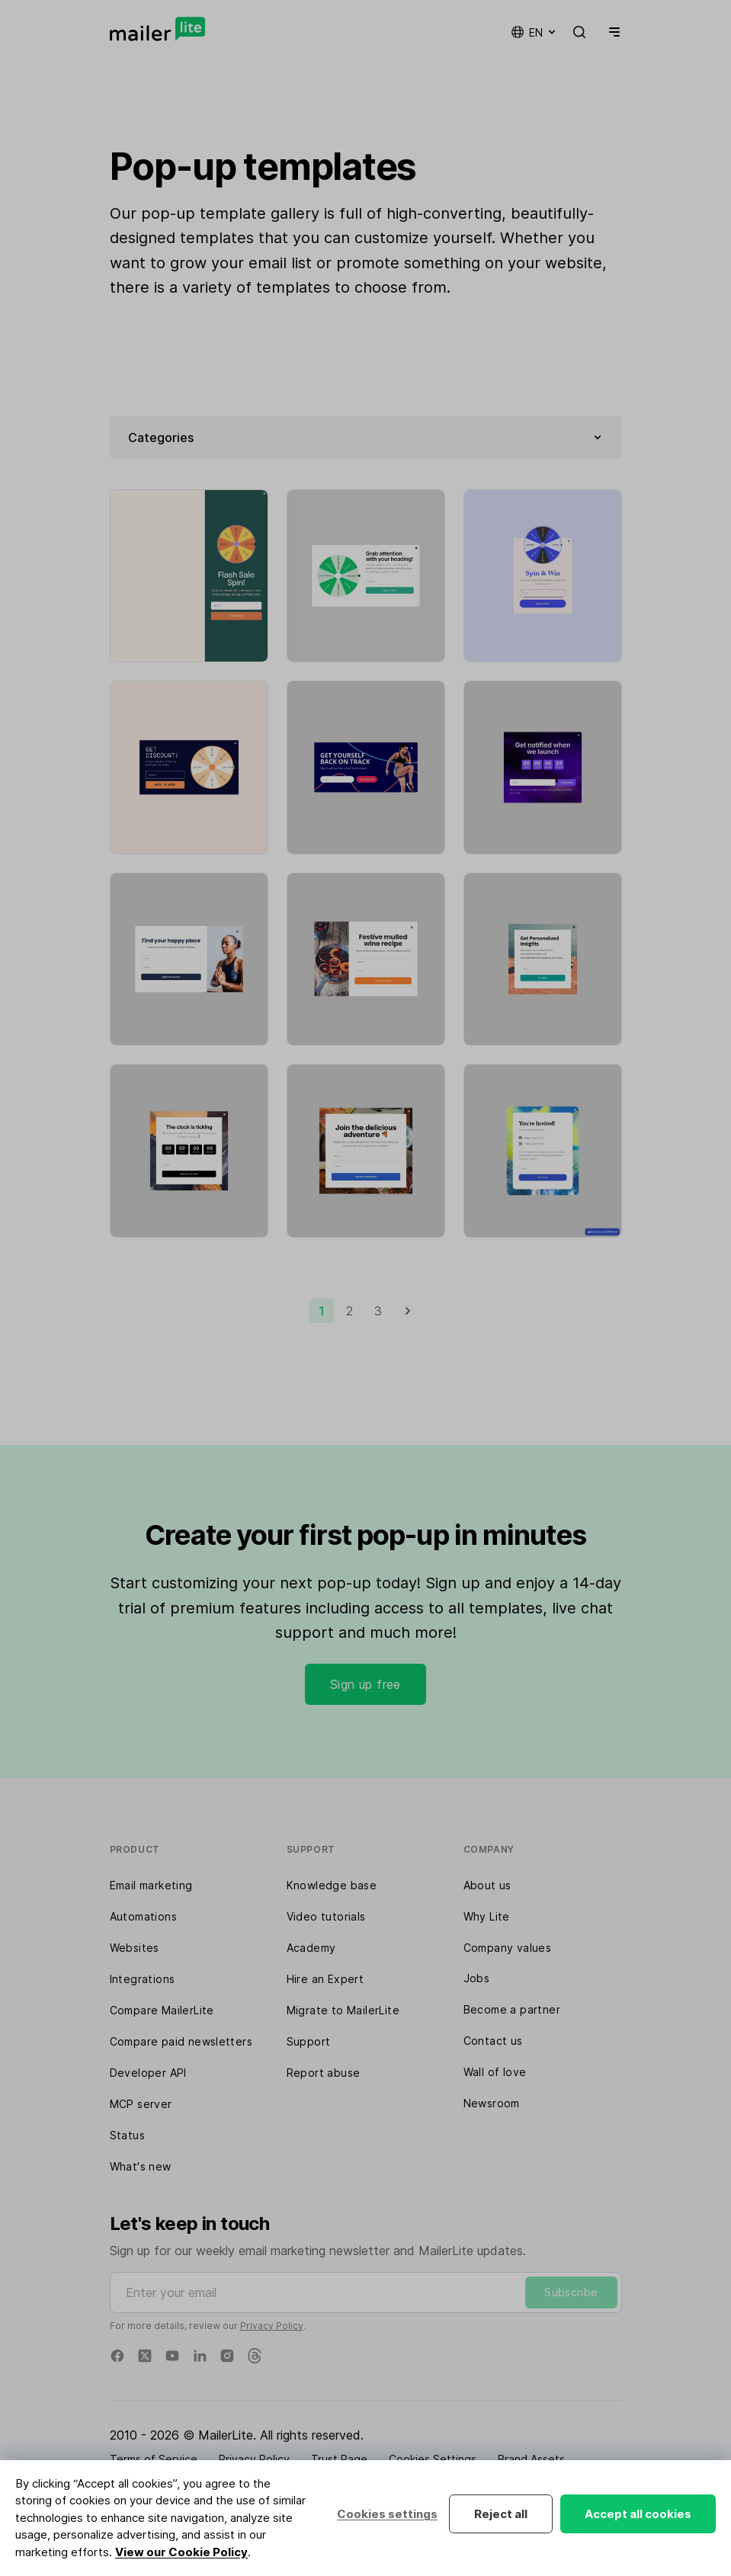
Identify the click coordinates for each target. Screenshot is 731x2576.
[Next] (408, 1311)
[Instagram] (227, 2355)
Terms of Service (153, 2459)
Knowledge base (332, 1885)
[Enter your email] (366, 2292)
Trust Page (339, 2459)
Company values (507, 1947)
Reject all (500, 2514)
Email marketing (151, 1885)
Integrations (142, 1978)
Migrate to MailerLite (343, 2010)
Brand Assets (531, 2459)
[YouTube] (172, 2355)
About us (487, 1885)
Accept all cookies (638, 2514)
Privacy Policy (271, 2325)
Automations (143, 1916)
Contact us (493, 2040)
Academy (311, 1947)
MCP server (141, 2103)
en (534, 32)
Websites (134, 1947)
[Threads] (254, 2355)
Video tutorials (326, 1916)
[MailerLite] (157, 29)
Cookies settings (387, 2514)
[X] (144, 2355)
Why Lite (486, 1916)
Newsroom (491, 2103)
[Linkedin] (199, 2355)
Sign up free (365, 1684)
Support (309, 2041)
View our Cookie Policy (181, 2552)
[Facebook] (117, 2355)
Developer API (148, 2072)
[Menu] (611, 32)
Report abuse (324, 2072)
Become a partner (511, 2009)
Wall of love (495, 2071)
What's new (141, 2166)
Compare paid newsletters (181, 2041)
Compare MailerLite (162, 2010)
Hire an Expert (325, 1978)
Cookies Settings (432, 2459)
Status (127, 2135)
